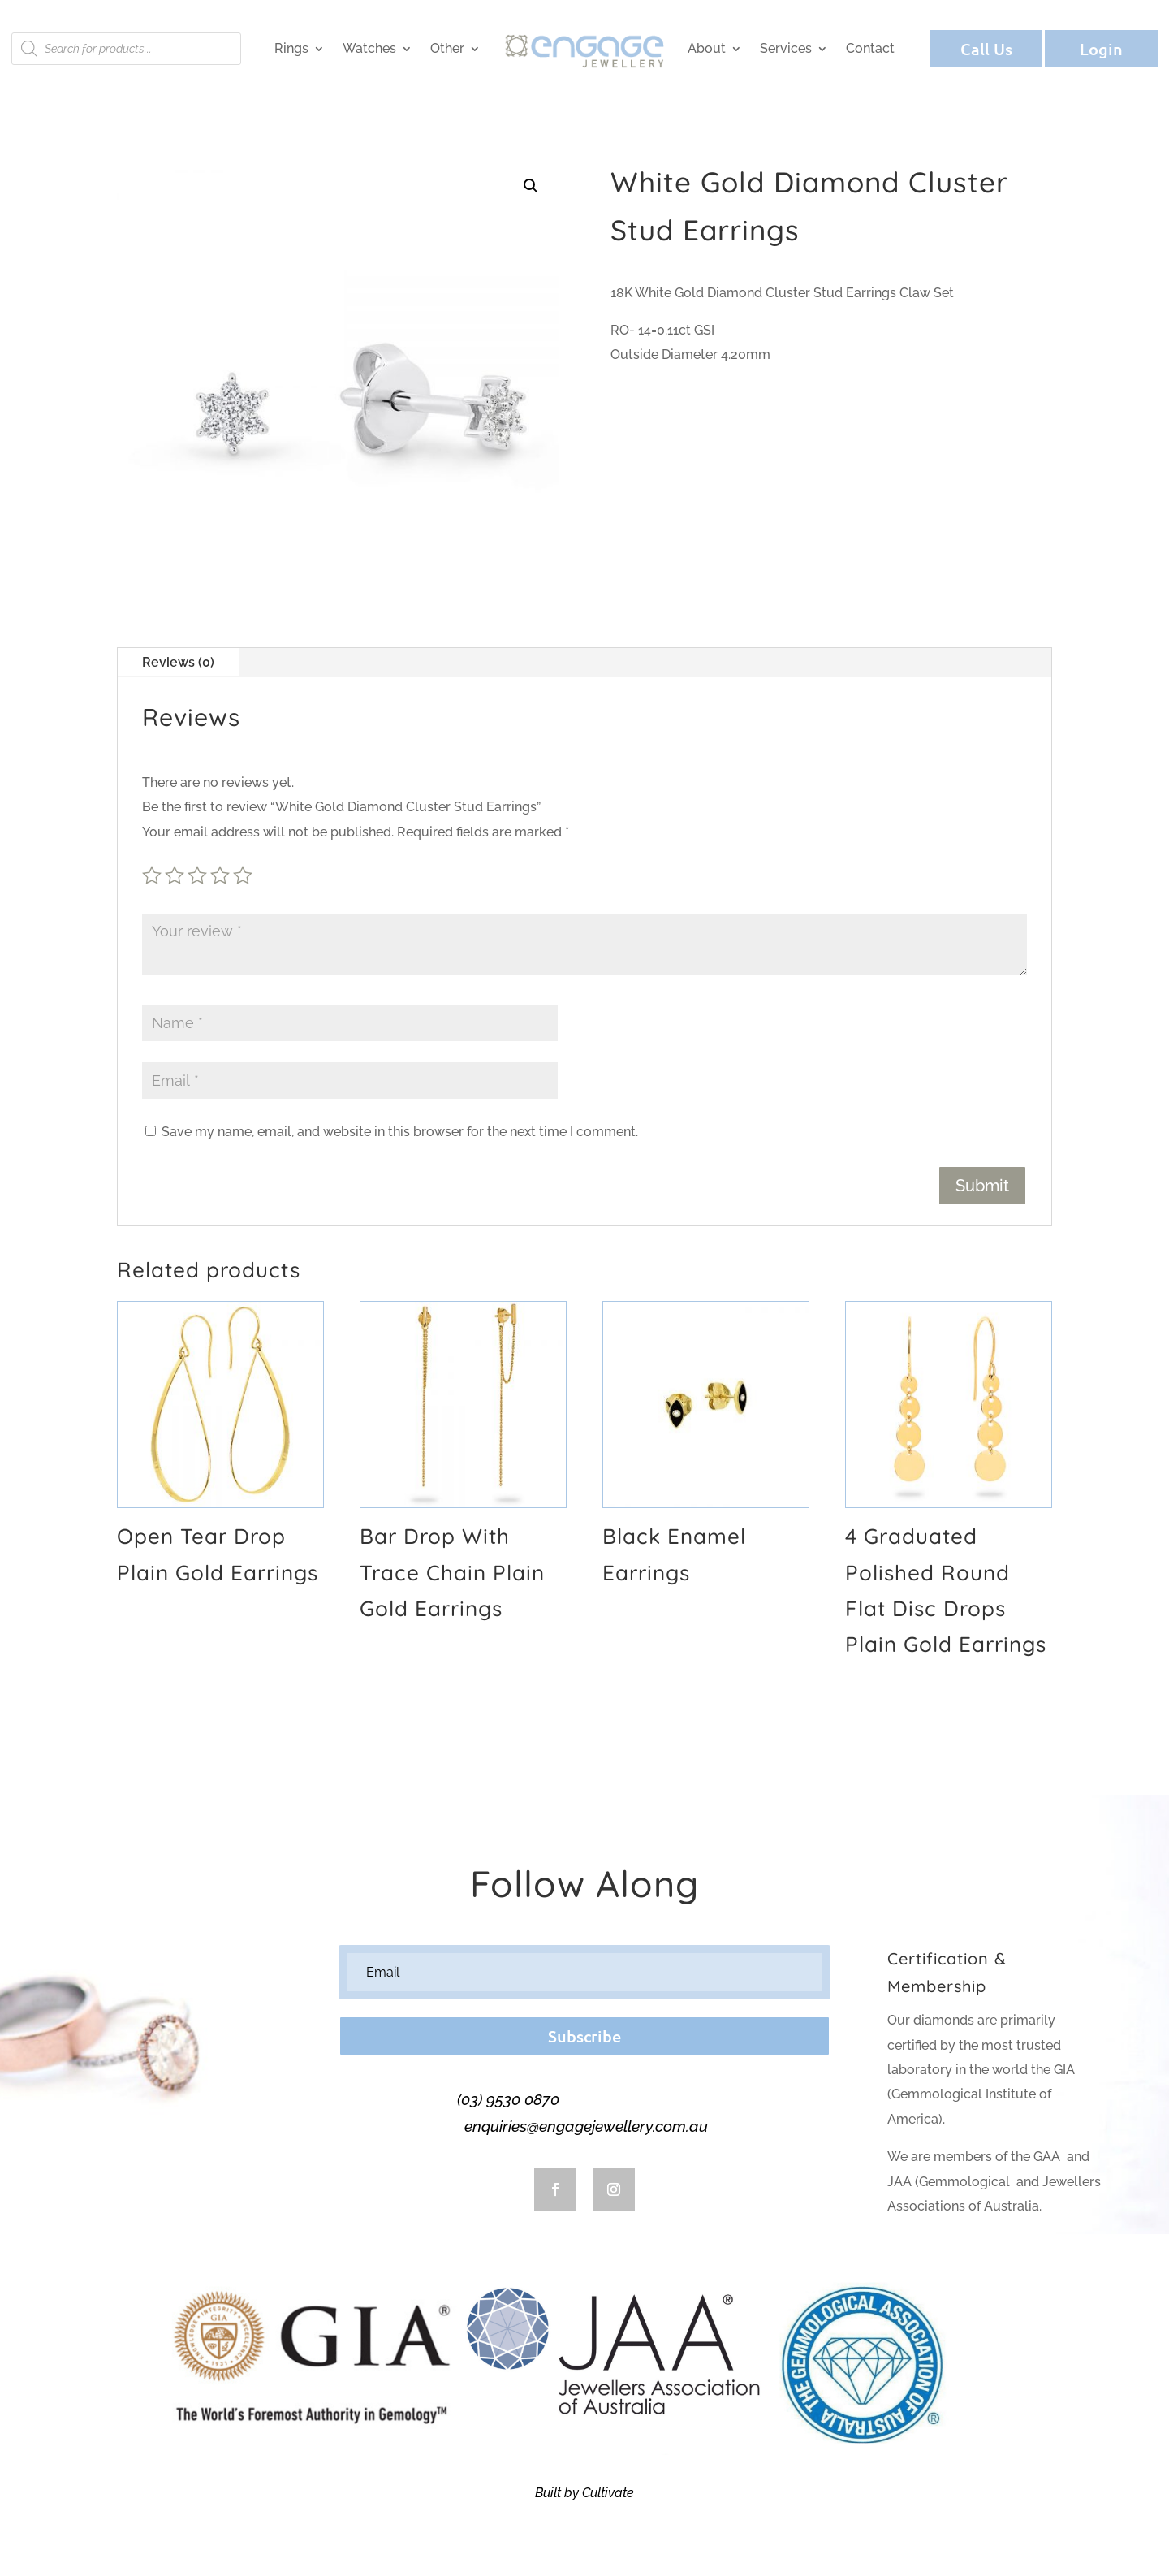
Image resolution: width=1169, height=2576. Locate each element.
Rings (291, 48)
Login (1101, 48)
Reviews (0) (178, 662)
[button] (531, 186)
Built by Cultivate (584, 2492)
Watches (369, 48)
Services (786, 48)
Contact (870, 48)
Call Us (986, 48)
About (707, 48)
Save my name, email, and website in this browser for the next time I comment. (400, 1131)
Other (447, 48)
